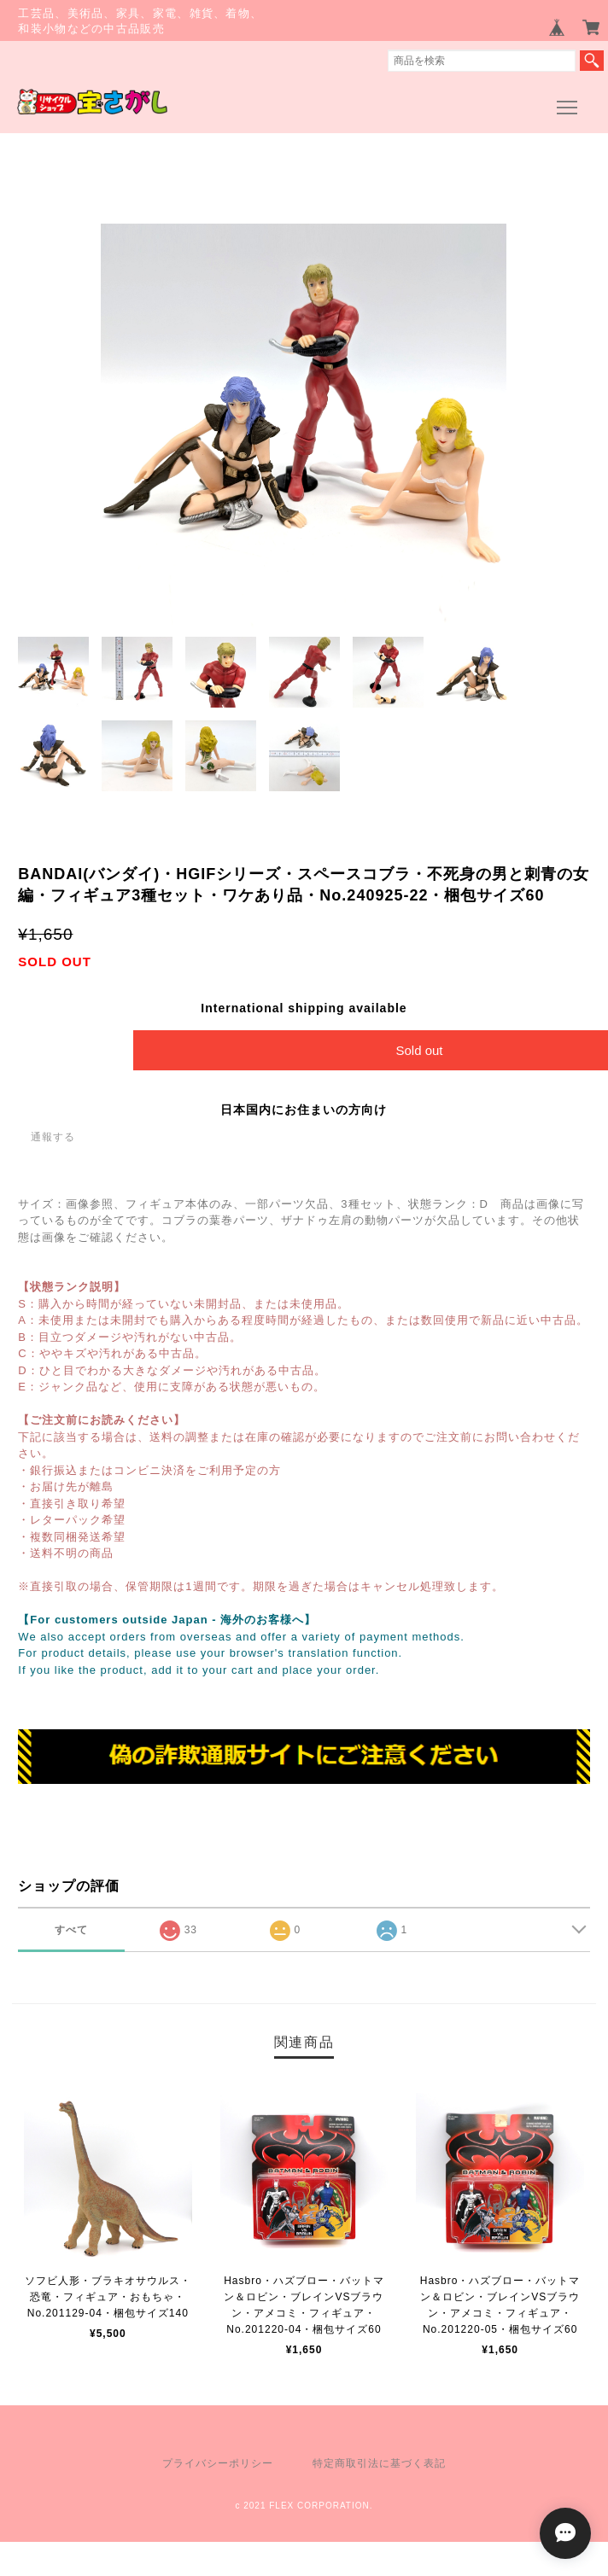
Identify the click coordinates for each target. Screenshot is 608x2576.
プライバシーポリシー (217, 2463)
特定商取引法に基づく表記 (379, 2463)
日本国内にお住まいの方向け (303, 1109)
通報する (53, 1137)
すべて (71, 1930)
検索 (592, 60)
